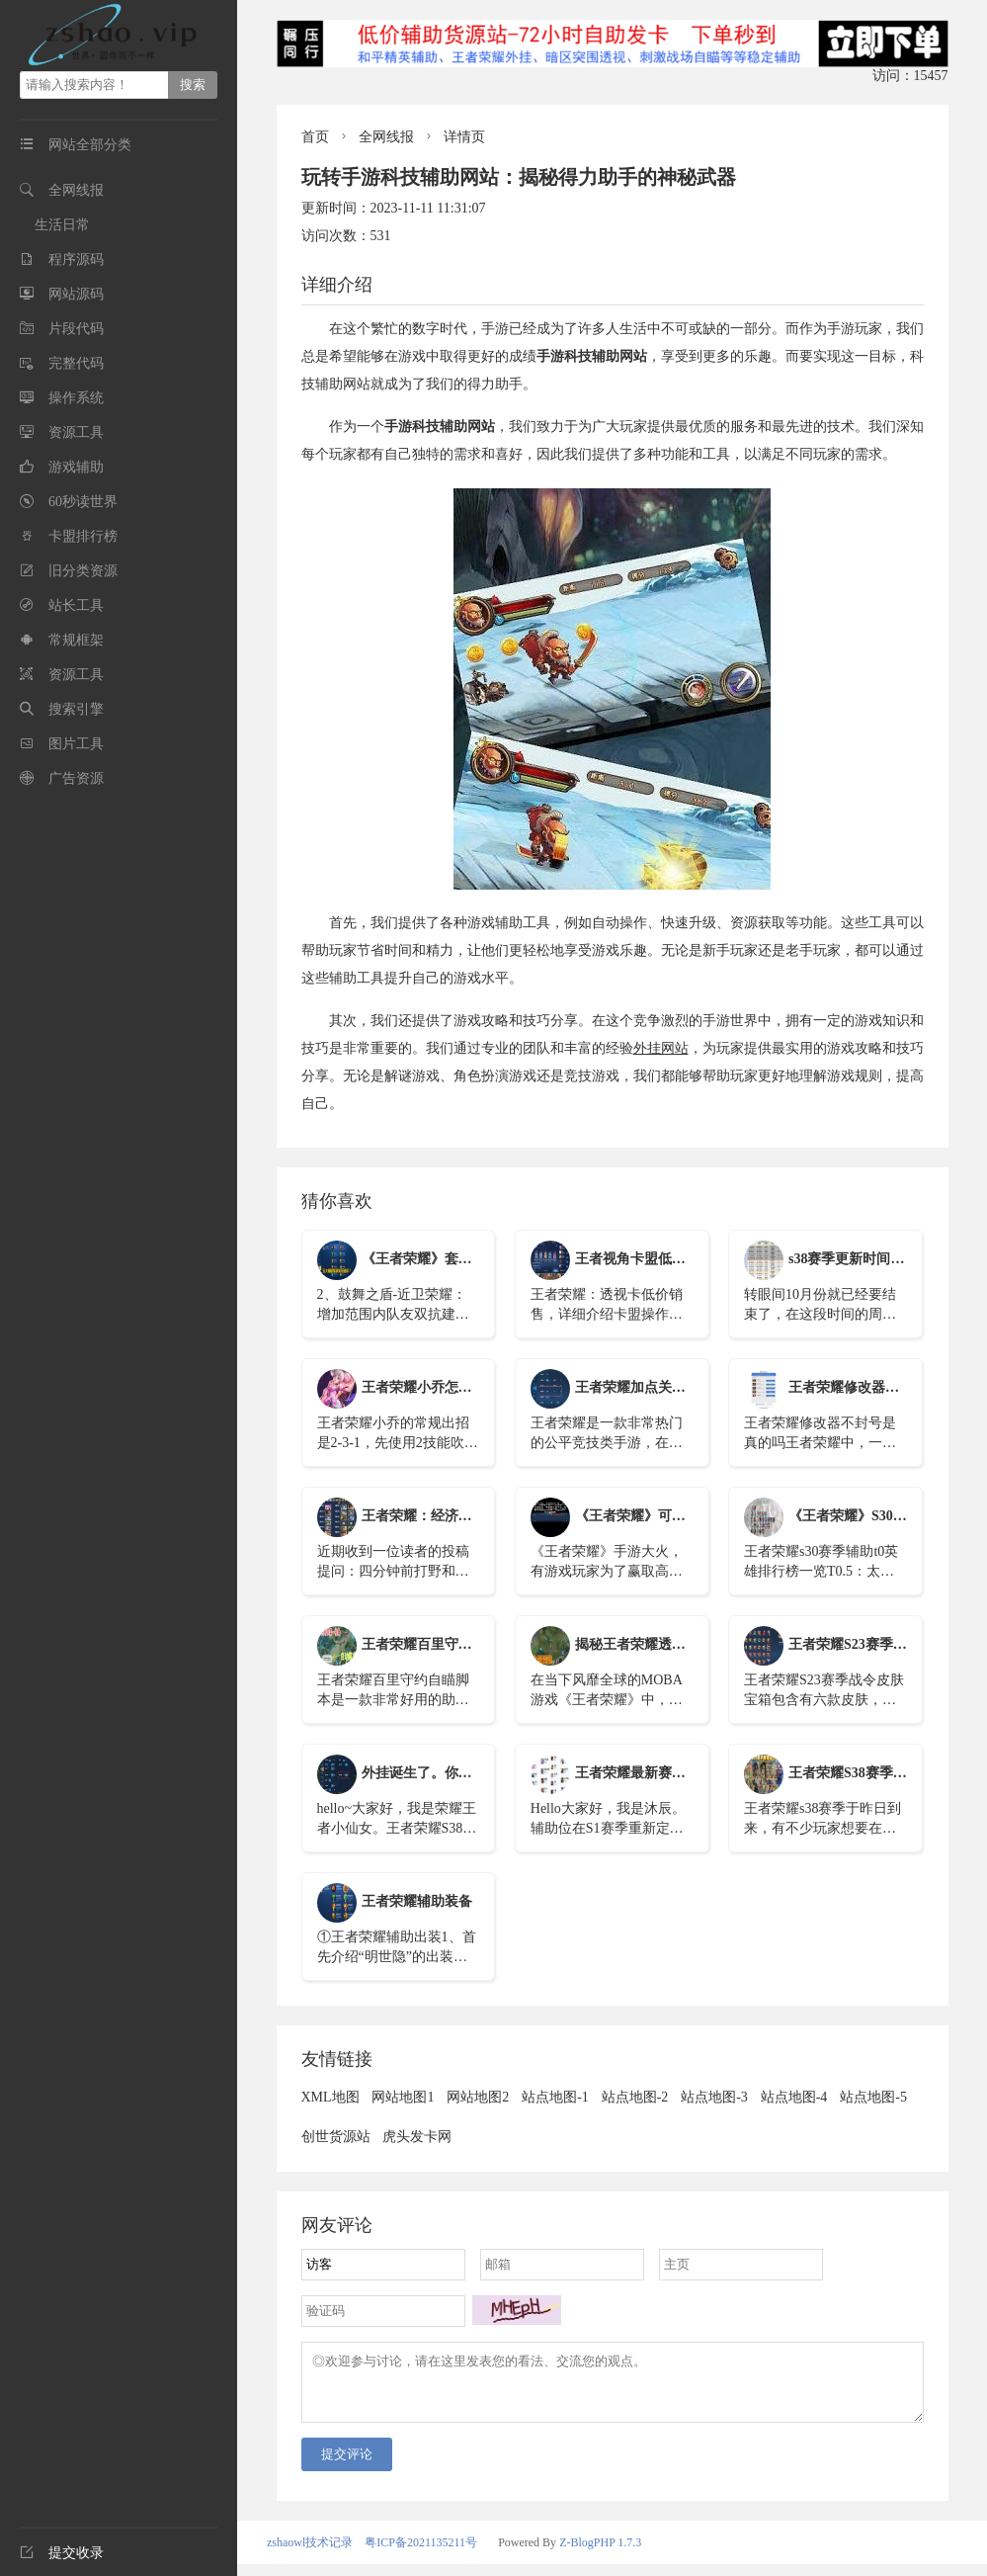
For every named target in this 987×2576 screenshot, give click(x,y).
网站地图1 (402, 2097)
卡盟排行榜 (83, 536)
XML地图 (330, 2097)
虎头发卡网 (417, 2136)
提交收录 (62, 2552)
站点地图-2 (635, 2097)
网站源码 (76, 294)
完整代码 (76, 363)
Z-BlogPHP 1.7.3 (600, 2554)
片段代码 (76, 328)
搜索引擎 (76, 709)
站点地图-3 (714, 2097)
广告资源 (76, 778)
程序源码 (76, 259)
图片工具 (76, 743)
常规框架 (76, 640)
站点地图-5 (873, 2097)
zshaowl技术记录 (310, 2554)
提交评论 (346, 2465)
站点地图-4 (794, 2097)
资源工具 (76, 432)
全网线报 (76, 190)
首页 (315, 136)
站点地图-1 (555, 2097)
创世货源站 (335, 2136)
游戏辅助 (76, 467)
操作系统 (76, 397)
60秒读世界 (83, 501)
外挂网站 (661, 1048)
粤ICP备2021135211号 (421, 2554)
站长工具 (76, 605)
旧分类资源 (83, 570)
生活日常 (62, 224)
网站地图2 (478, 2097)
